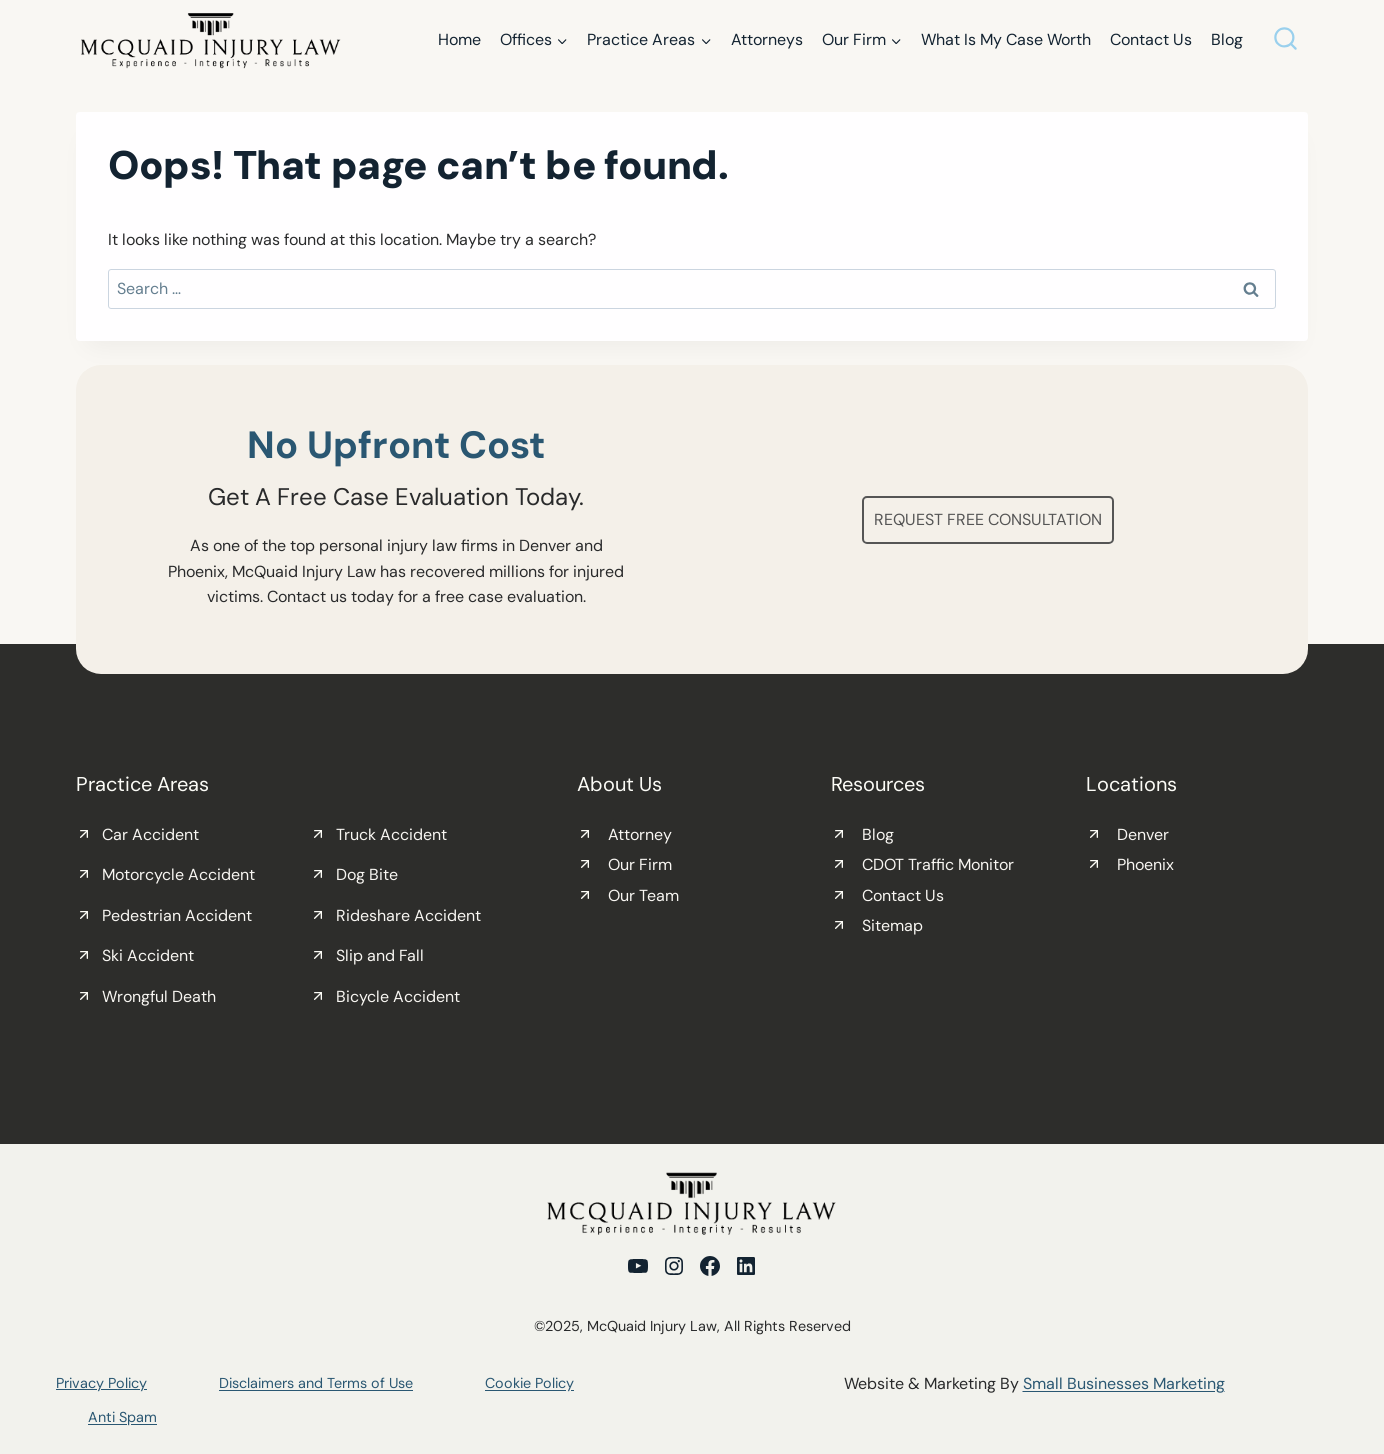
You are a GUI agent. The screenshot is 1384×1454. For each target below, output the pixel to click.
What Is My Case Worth (1006, 39)
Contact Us (1151, 39)
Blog (1227, 39)
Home (459, 39)
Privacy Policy (101, 1383)
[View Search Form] (1285, 40)
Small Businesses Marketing (1124, 1383)
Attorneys (767, 39)
